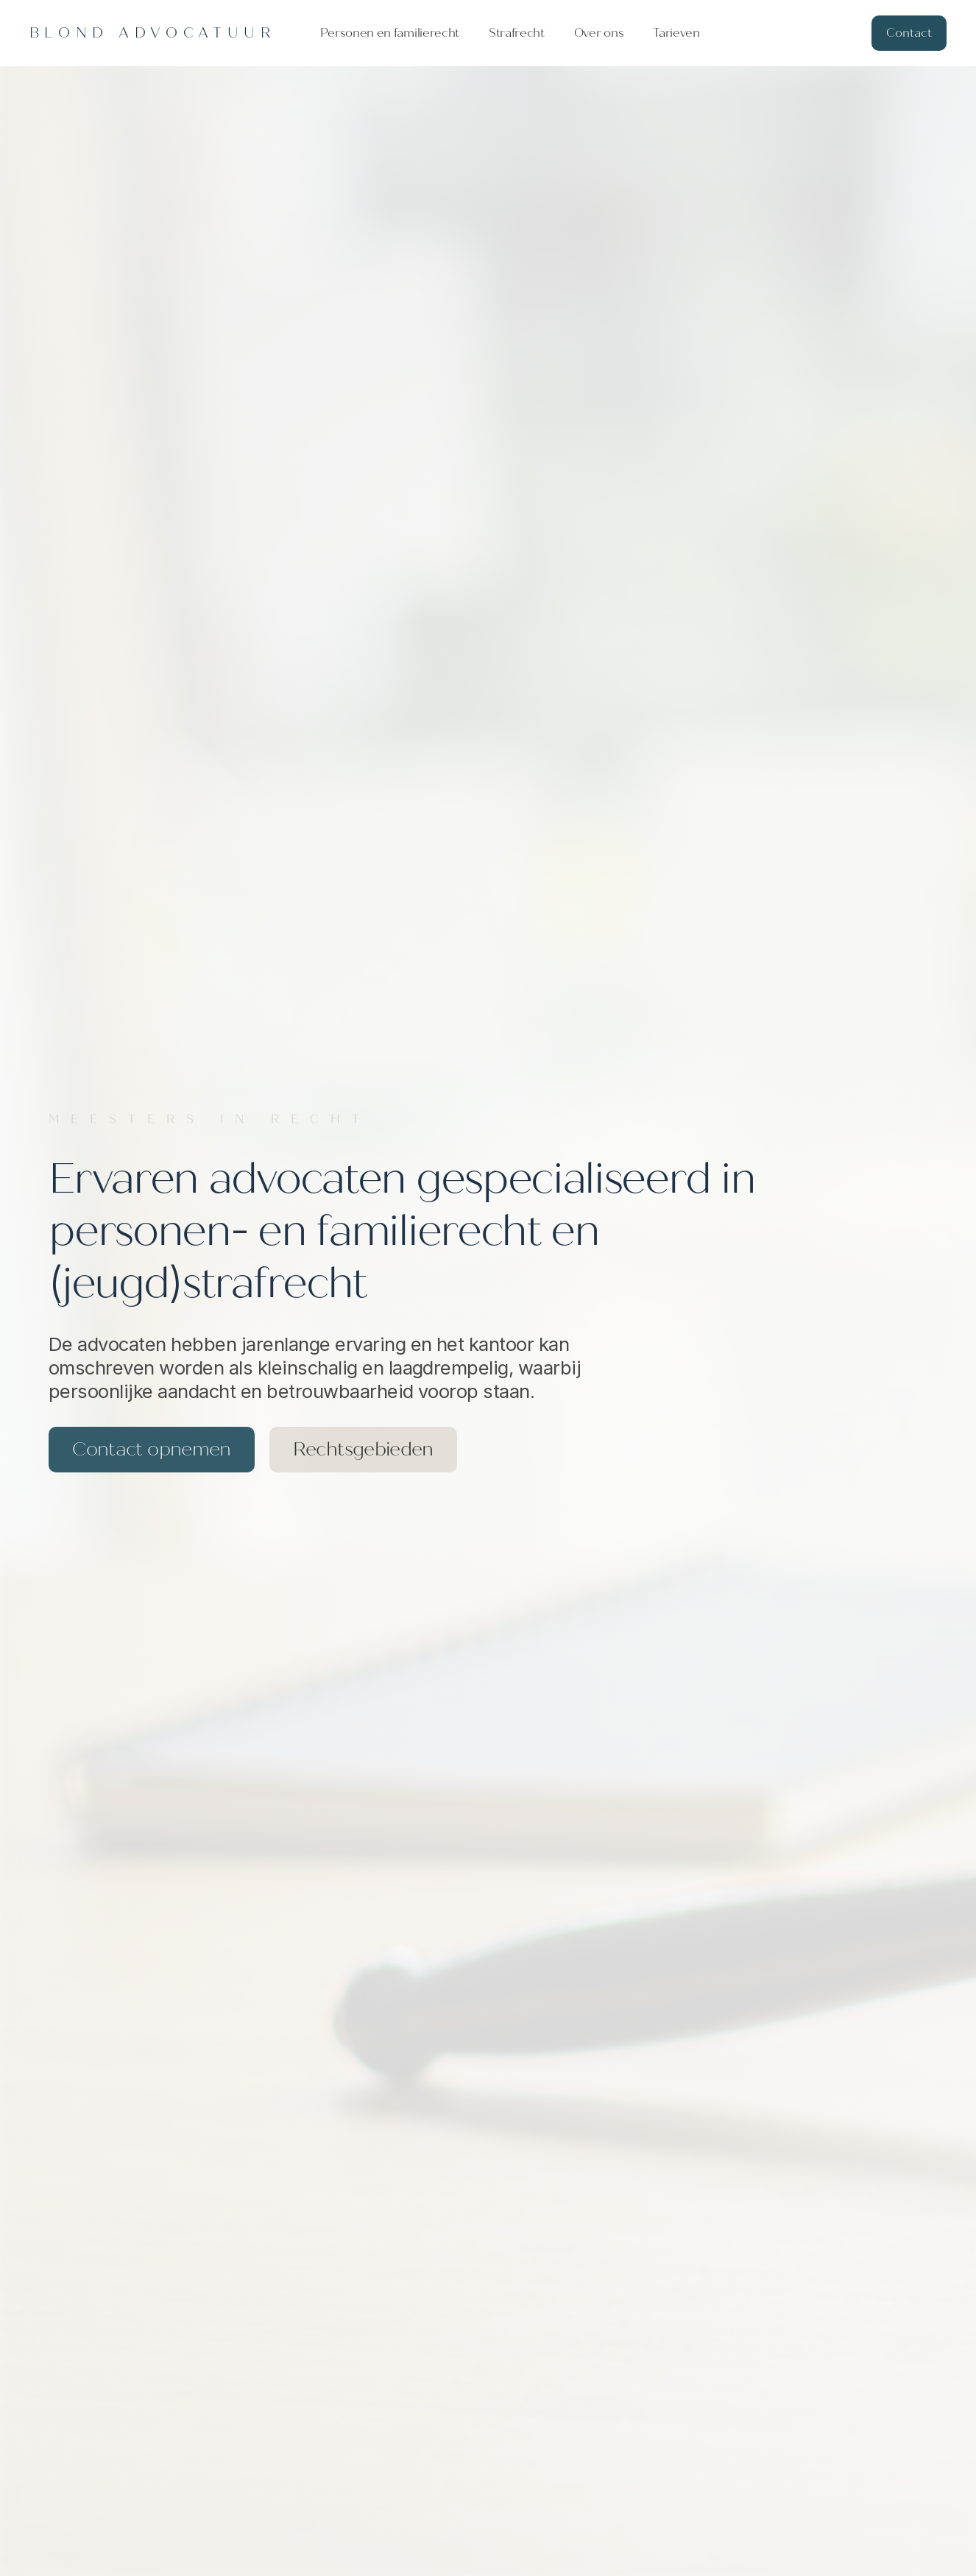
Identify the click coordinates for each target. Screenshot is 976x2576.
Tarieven (676, 33)
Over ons (598, 33)
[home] (152, 33)
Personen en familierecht (389, 33)
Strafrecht (517, 33)
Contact (909, 33)
